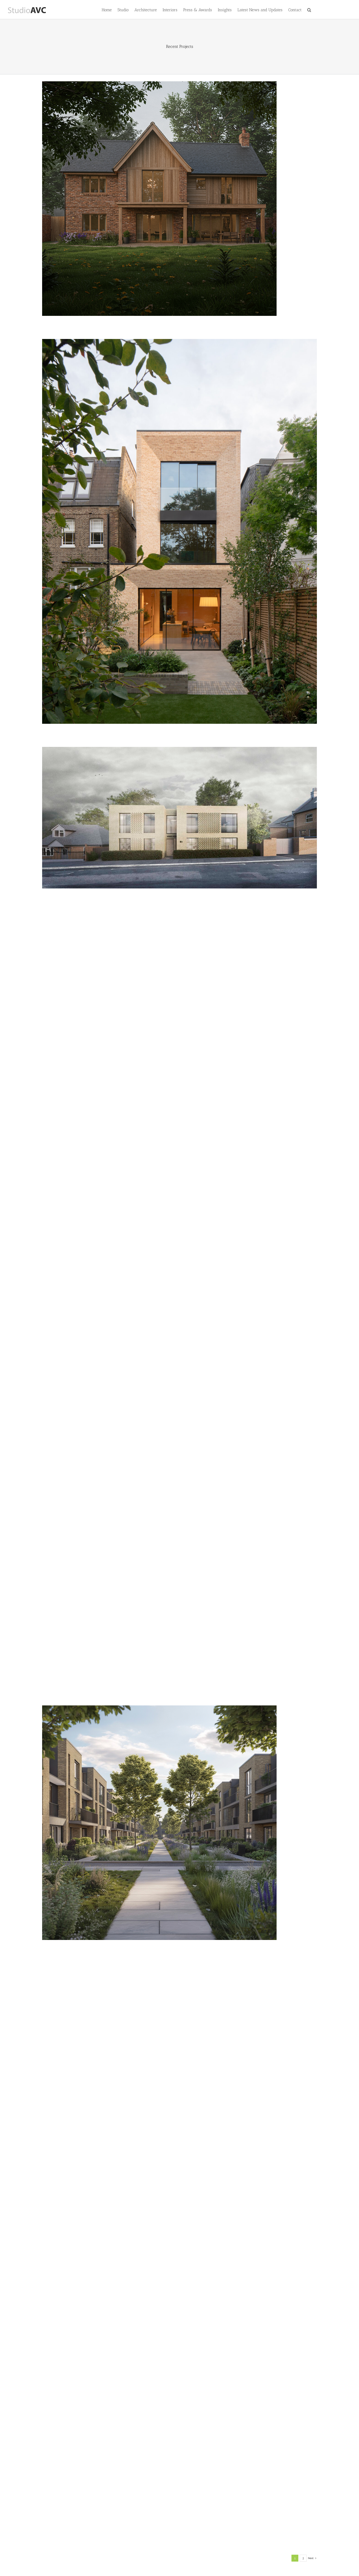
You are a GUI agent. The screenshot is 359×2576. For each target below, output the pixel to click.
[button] (309, 9)
